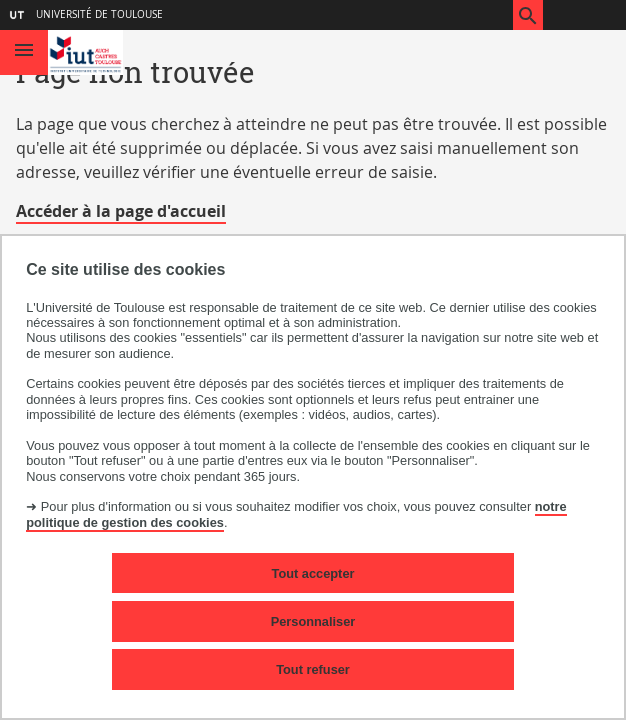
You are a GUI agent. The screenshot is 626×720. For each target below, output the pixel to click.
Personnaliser (313, 621)
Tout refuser (313, 669)
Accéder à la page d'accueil (121, 211)
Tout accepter (313, 573)
